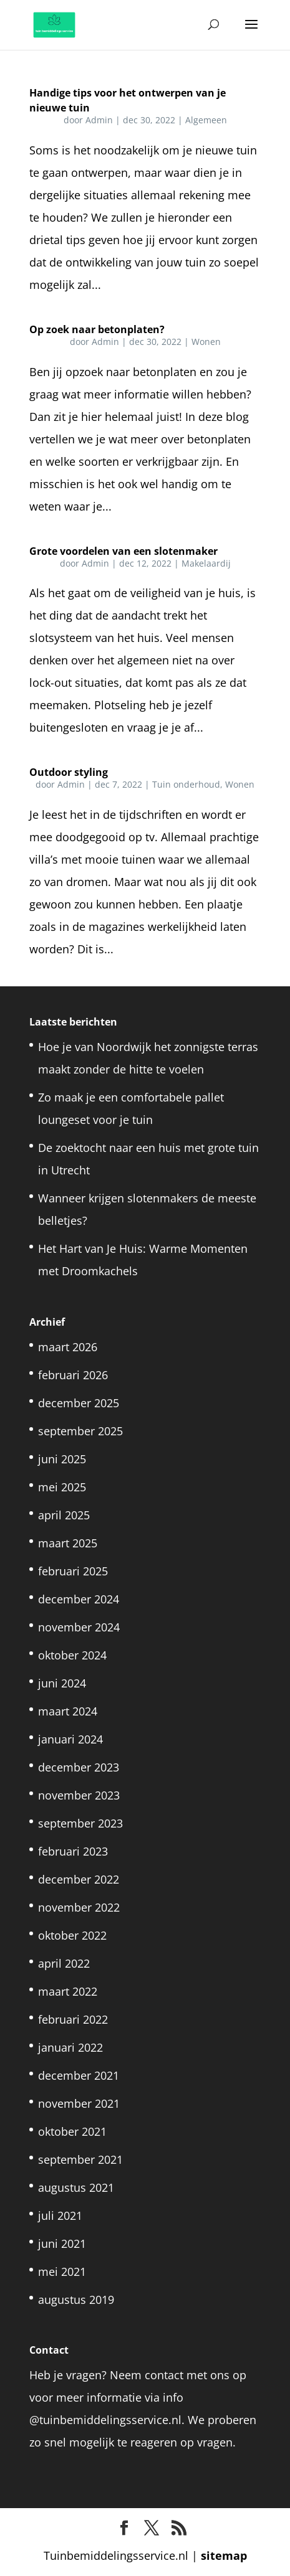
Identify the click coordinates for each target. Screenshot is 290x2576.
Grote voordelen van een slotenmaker (123, 551)
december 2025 (78, 1402)
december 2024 (78, 1599)
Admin (99, 120)
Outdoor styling (68, 772)
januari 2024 (70, 1739)
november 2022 (79, 1907)
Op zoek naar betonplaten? (97, 329)
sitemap (224, 2555)
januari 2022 (70, 2047)
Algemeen (206, 120)
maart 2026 (67, 1346)
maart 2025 (67, 1543)
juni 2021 (62, 2243)
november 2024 (79, 1627)
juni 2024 (62, 1683)
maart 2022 (67, 1991)
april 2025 (64, 1514)
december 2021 (78, 2075)
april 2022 (64, 1963)
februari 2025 (73, 1571)
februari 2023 (73, 1851)
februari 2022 (73, 2019)
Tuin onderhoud (186, 784)
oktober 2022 (72, 1935)
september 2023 (80, 1823)
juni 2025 (62, 1458)
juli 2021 (60, 2215)
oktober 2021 (72, 2131)
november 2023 (79, 1795)
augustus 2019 (76, 2299)
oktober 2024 (72, 1655)
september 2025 (80, 1430)
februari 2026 (73, 1374)
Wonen (206, 341)
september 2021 (80, 2159)
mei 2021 (62, 2271)
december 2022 (78, 1879)
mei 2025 (62, 1486)
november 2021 (79, 2103)
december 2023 (78, 1767)
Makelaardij (206, 563)
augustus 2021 (76, 2187)
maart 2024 (67, 1711)
